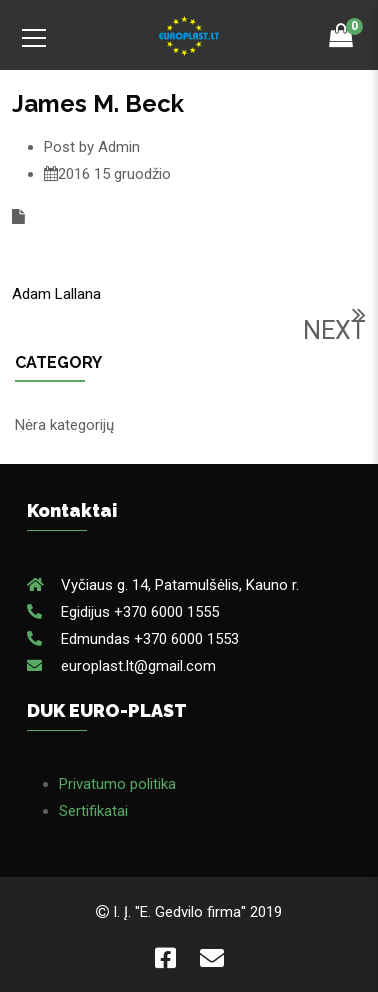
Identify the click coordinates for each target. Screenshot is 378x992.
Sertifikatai (93, 811)
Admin (119, 147)
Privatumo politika (117, 784)
